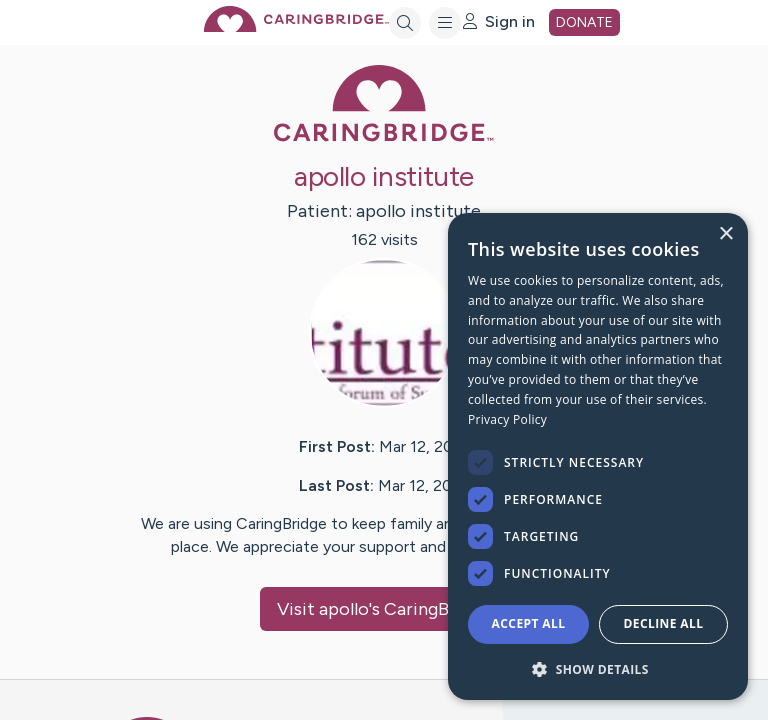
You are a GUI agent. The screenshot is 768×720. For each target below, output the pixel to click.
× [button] (725, 234)
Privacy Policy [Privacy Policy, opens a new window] (507, 419)
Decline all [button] (664, 623)
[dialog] (598, 456)
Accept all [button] (529, 623)
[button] (598, 668)
